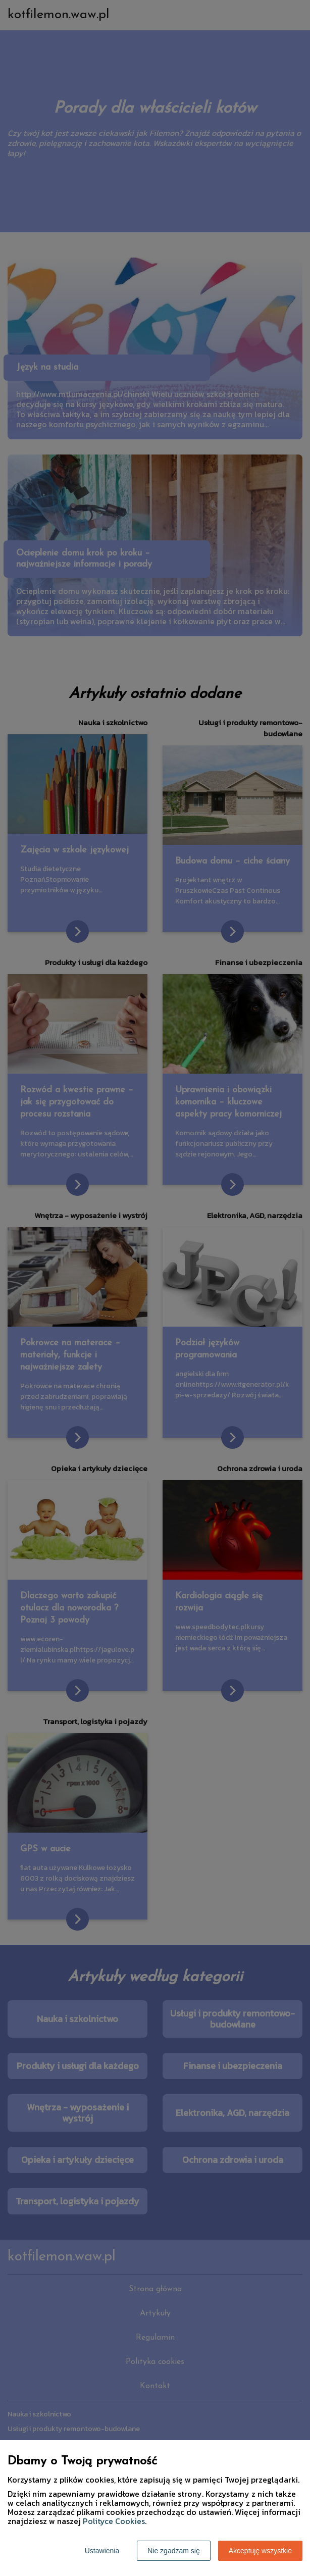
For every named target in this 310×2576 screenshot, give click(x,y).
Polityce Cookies (114, 2521)
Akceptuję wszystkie (260, 2551)
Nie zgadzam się (173, 2551)
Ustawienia (102, 2551)
